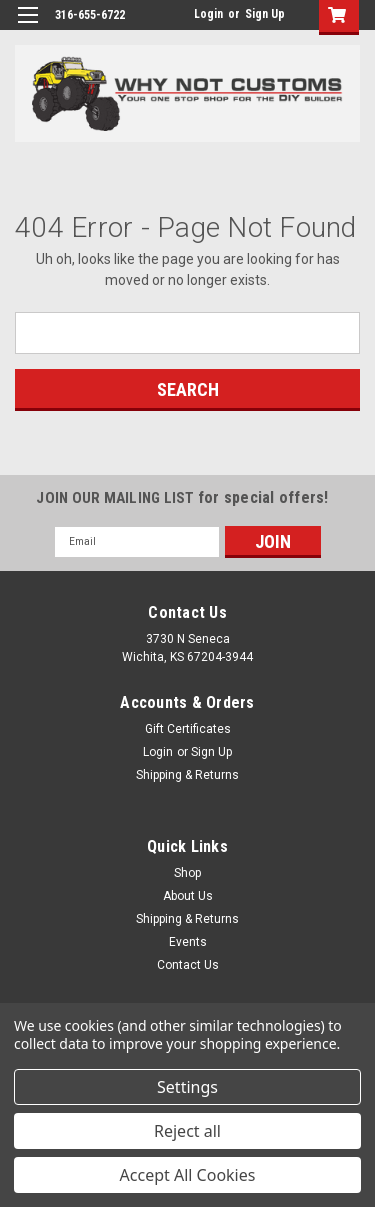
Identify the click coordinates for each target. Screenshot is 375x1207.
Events (188, 942)
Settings (187, 1087)
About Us (188, 896)
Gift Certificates (188, 729)
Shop (187, 873)
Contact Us (188, 965)
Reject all (187, 1131)
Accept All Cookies (188, 1175)
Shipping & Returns (187, 775)
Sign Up (265, 14)
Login (208, 14)
